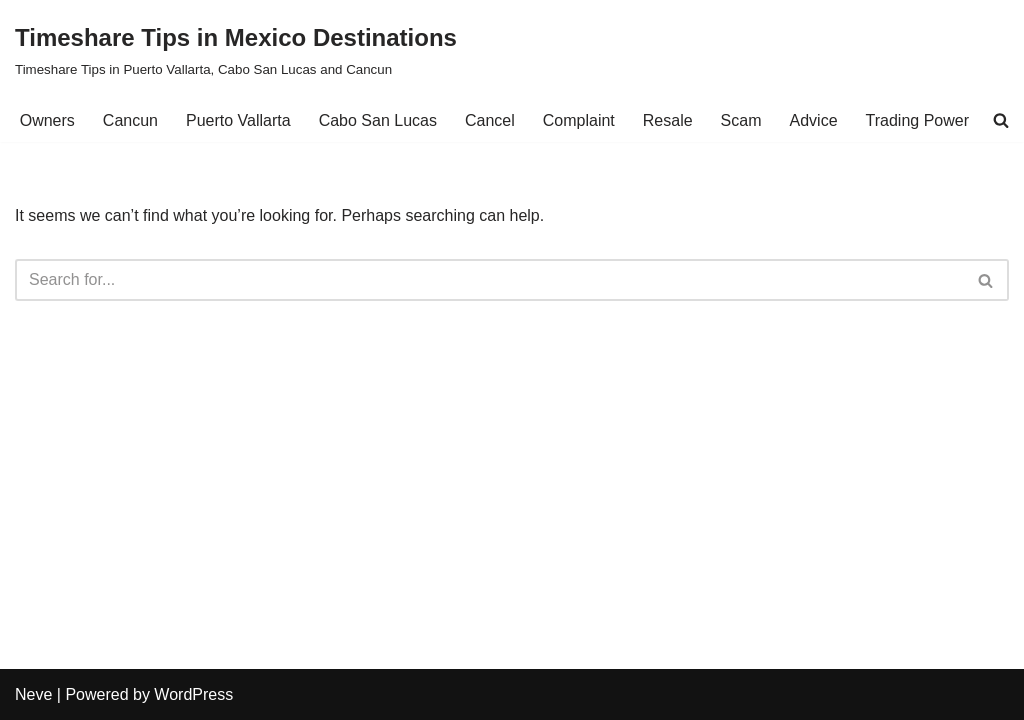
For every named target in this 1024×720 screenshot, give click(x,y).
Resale (668, 120)
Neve (33, 694)
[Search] (489, 280)
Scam (741, 120)
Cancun (130, 120)
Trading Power (917, 120)
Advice (814, 120)
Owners (47, 120)
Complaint (579, 120)
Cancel (490, 120)
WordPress (193, 694)
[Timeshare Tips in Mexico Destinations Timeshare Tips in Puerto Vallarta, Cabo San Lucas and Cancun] (236, 49)
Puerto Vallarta (238, 120)
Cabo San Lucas (378, 120)
